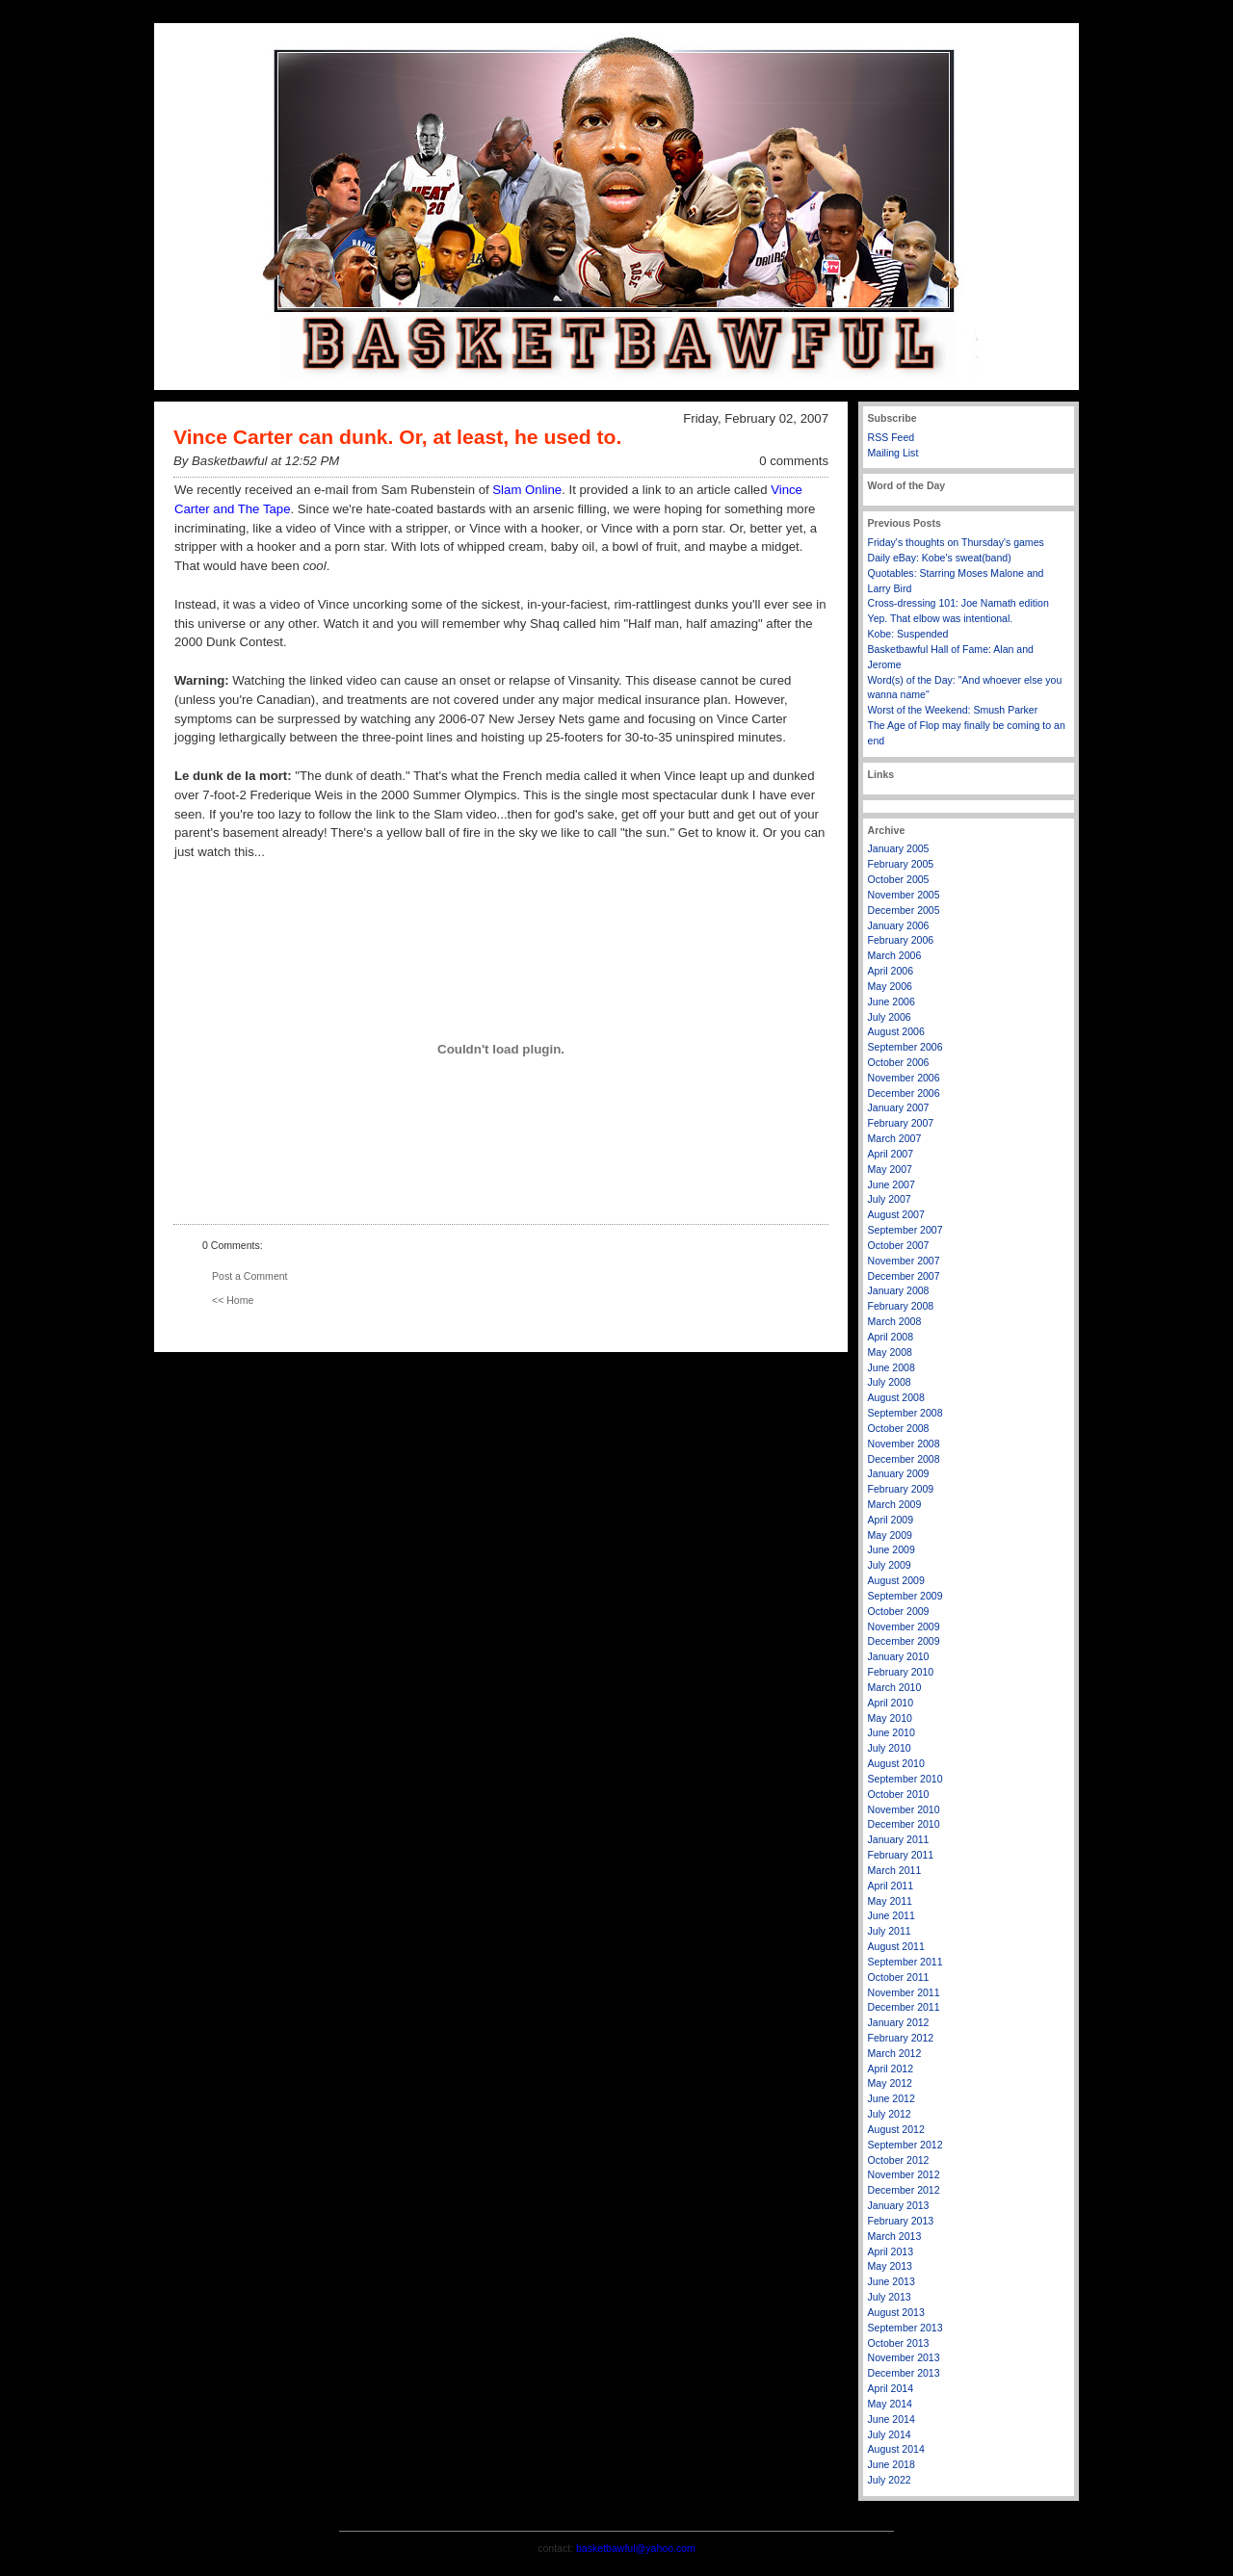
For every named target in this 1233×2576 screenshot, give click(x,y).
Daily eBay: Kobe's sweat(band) (939, 557)
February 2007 (901, 1123)
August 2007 (896, 1214)
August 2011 (896, 1946)
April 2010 (891, 1702)
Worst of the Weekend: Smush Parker (953, 710)
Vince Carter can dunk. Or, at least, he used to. (397, 437)
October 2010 (899, 1794)
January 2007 (899, 1107)
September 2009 (905, 1595)
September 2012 (905, 2144)
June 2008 (891, 1367)
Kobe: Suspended (908, 633)
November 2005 (904, 894)
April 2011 (891, 1885)
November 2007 (904, 1260)
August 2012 (896, 2129)
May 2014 (890, 2403)
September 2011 (905, 1961)
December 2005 (904, 910)
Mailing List (893, 452)
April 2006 (891, 970)
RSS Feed (891, 437)
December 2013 (904, 2373)
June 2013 (891, 2281)
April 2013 (891, 2251)
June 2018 (891, 2464)
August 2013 (896, 2312)
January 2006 (899, 925)
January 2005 (899, 848)
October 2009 (899, 1611)
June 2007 (891, 1184)
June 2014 (891, 2419)
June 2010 (891, 1732)
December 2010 (904, 1824)
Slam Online (527, 489)
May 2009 (890, 1535)
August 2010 (896, 1763)
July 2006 (889, 1017)
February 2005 (901, 864)
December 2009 (904, 1641)
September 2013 (905, 2327)
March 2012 (895, 2053)
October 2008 (899, 1428)
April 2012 (891, 2068)
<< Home (232, 1300)
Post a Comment (250, 1276)
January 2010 (899, 1656)
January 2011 (899, 1839)
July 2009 (889, 1565)
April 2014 (891, 2388)
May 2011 (890, 1901)
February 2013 (901, 2220)
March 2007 (895, 1138)
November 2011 (904, 1992)
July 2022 (889, 2479)
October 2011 (899, 1977)
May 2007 (890, 1169)
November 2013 (904, 2357)
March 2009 (895, 1504)
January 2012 (899, 2022)
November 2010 (904, 1809)
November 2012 (904, 2174)
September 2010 (905, 1778)
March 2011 (895, 1870)
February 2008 (901, 1306)
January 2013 (899, 2205)
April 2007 (891, 1153)
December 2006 (904, 1093)
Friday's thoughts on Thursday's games (956, 542)
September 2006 (905, 1047)
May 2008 (890, 1352)
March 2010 (895, 1687)
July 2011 (889, 1931)
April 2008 (891, 1336)
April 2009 (891, 1519)
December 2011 (904, 2007)
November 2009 (904, 1626)
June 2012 (891, 2098)
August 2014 (896, 2449)
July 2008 (889, 1382)
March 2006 (895, 955)
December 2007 (904, 1276)
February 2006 (901, 940)
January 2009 (899, 1473)
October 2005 (899, 879)
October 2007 (899, 1245)
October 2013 (899, 2343)
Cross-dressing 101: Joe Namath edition (958, 603)
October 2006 (899, 1062)
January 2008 (899, 1290)
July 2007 (889, 1199)
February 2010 (901, 1672)
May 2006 (890, 986)
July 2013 (889, 2297)
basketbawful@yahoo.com (635, 2548)
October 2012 (899, 2160)
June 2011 (891, 1915)
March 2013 (895, 2236)
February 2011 (901, 1854)
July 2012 (889, 2114)
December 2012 (904, 2190)
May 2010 (890, 1718)
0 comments (793, 461)
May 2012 (890, 2083)
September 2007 (905, 1230)
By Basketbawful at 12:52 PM (256, 461)
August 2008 (896, 1397)
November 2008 (904, 1443)
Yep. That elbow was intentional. (940, 618)
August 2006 (896, 1031)
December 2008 (904, 1459)
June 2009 (891, 1549)
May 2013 (890, 2266)
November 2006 (904, 1077)
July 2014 (889, 2434)
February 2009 (901, 1489)
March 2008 (895, 1321)
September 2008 (905, 1412)
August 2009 (896, 1580)
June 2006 (891, 1001)
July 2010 (889, 1748)
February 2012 (901, 2037)
